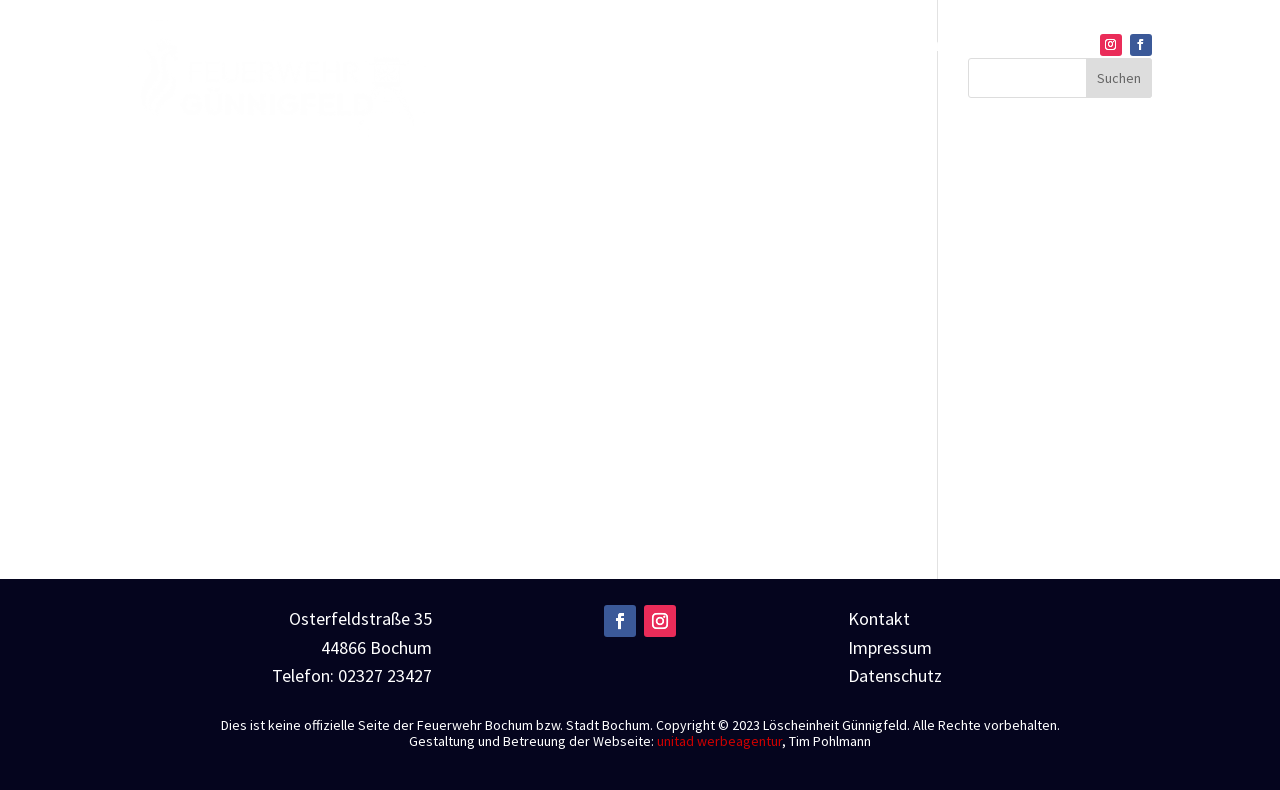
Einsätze (842, 47)
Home (635, 47)
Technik (935, 47)
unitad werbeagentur (719, 741)
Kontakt (1045, 47)
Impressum (890, 647)
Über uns (722, 47)
